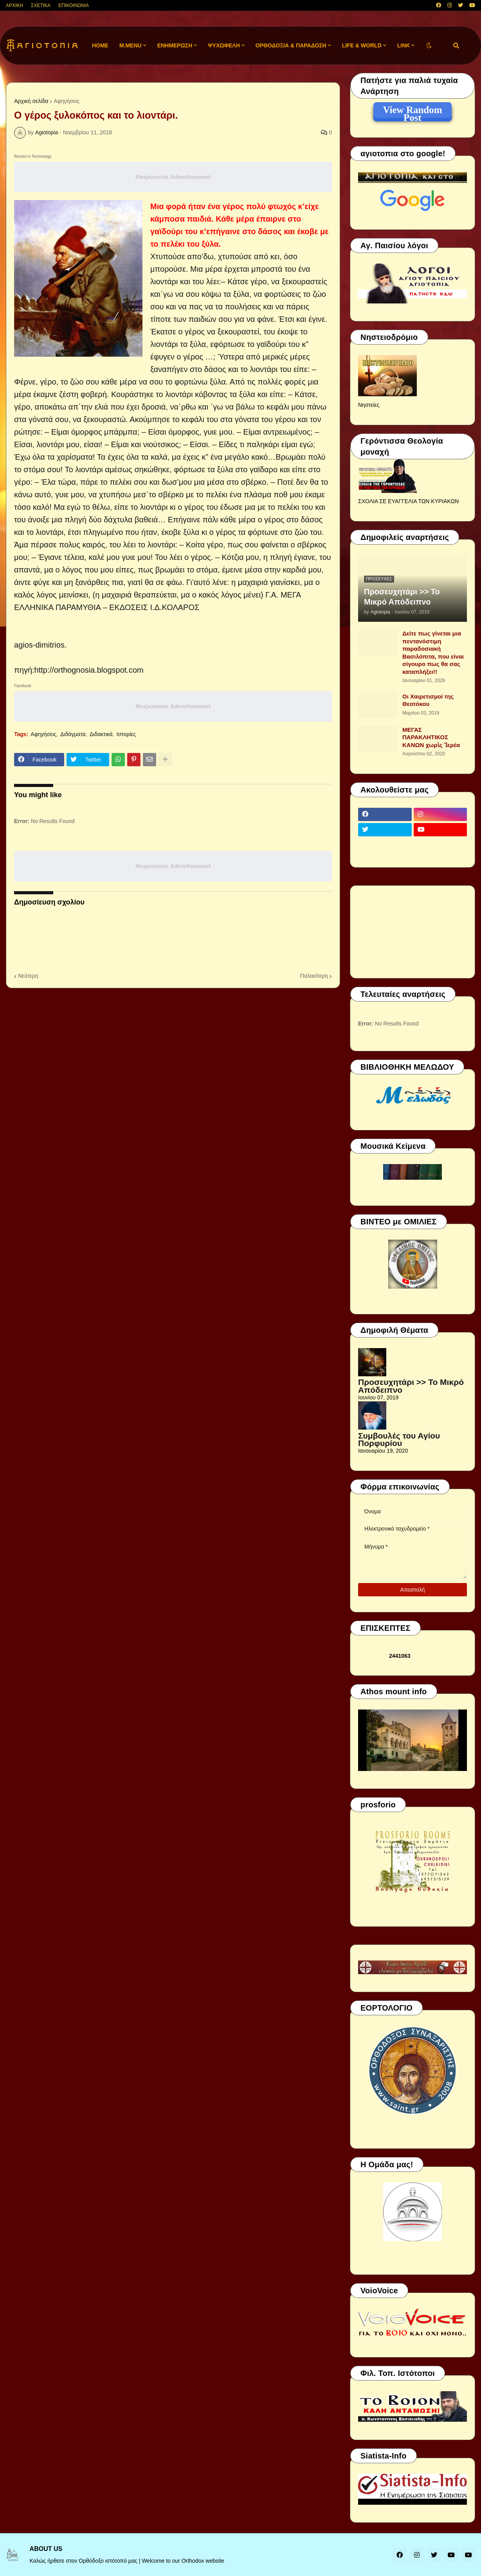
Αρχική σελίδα (31, 101)
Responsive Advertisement (173, 176)
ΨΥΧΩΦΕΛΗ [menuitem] (224, 45)
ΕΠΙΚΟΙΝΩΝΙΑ (73, 5)
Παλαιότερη (314, 976)
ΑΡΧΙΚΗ (14, 5)
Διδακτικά (101, 734)
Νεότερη (28, 976)
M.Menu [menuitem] (130, 45)
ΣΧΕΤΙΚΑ (40, 5)
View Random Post (412, 111)
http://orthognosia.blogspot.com (89, 670)
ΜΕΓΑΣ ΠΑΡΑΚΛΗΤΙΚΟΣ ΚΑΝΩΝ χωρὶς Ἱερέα (431, 737)
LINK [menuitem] (403, 45)
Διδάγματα (73, 734)
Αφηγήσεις (66, 101)
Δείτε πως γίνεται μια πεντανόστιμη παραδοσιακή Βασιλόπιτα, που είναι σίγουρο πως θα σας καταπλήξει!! (433, 652)
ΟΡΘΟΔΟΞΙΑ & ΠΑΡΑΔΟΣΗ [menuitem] (291, 45)
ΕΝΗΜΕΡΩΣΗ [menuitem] (175, 45)
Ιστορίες (126, 734)
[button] (429, 45)
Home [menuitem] (100, 45)
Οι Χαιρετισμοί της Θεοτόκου (428, 700)
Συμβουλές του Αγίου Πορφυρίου (399, 1439)
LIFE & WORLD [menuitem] (362, 45)
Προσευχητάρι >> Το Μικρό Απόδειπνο (402, 596)
